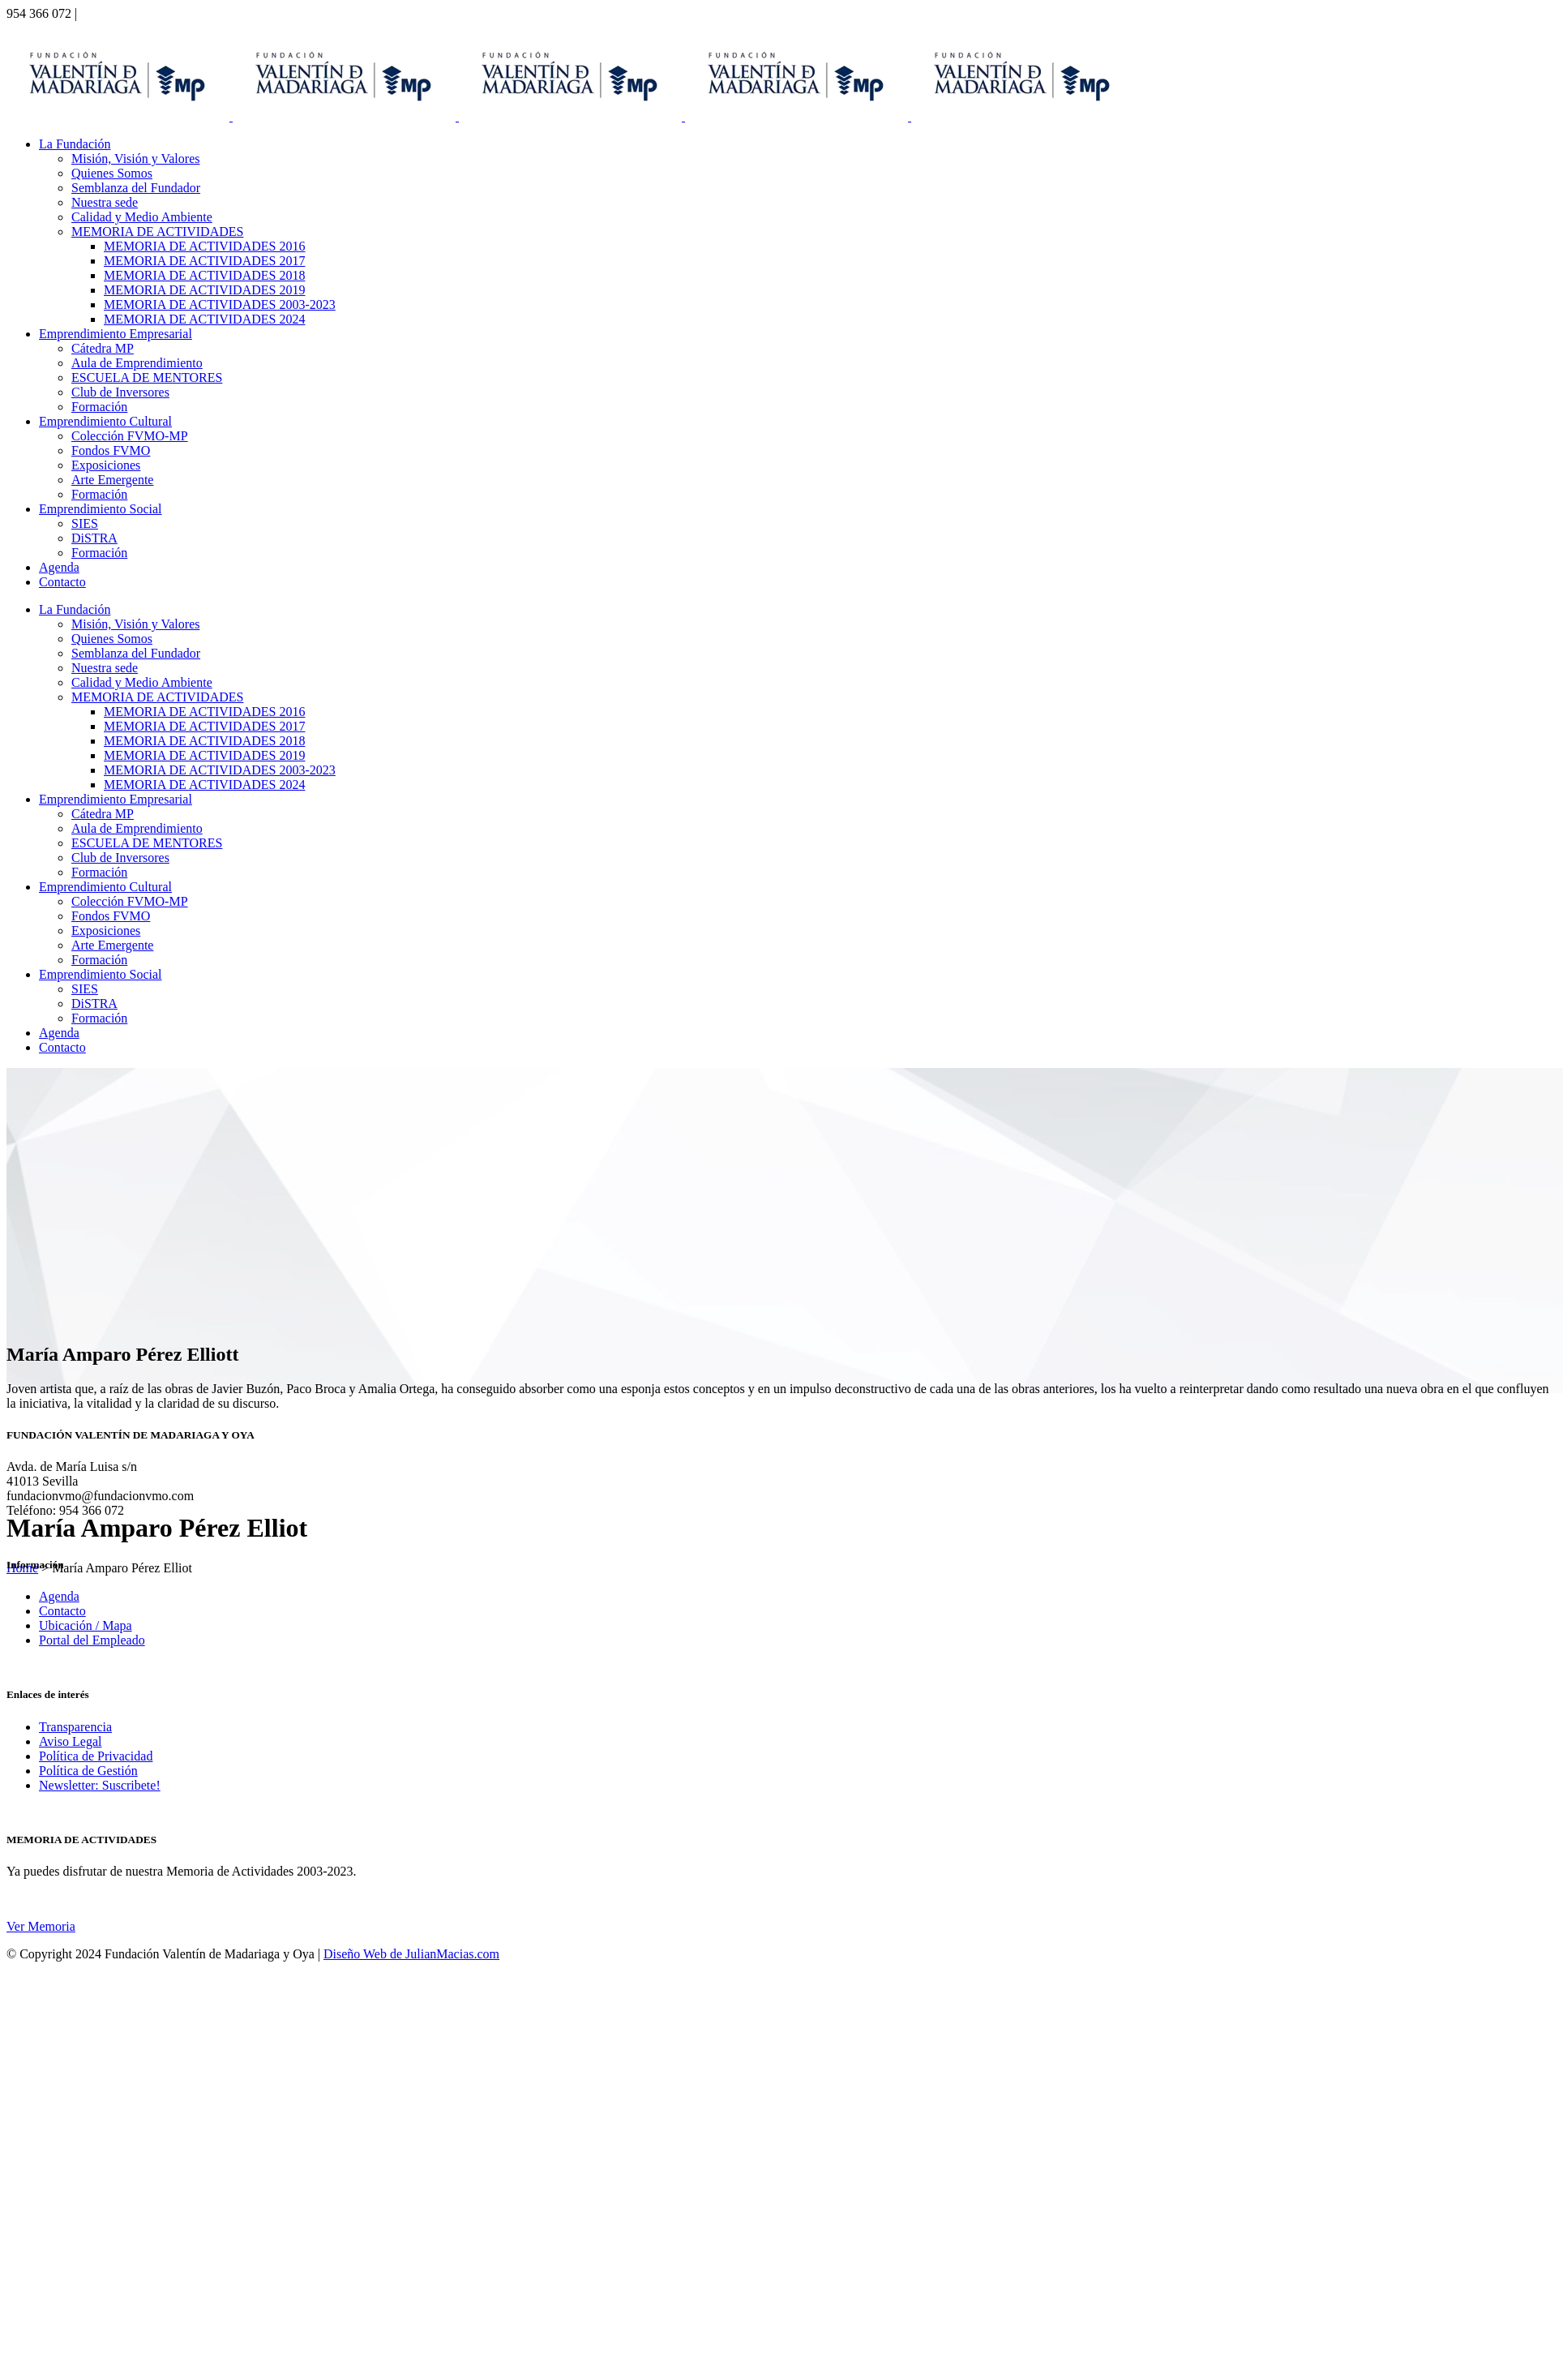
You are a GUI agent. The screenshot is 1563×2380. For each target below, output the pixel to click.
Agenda (59, 1596)
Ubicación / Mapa (85, 1625)
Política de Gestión (88, 1770)
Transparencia (75, 1727)
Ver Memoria (40, 1926)
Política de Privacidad (95, 1756)
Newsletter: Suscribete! (100, 1785)
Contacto (62, 1611)
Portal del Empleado (92, 1640)
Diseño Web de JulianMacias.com (411, 1954)
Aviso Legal (70, 1741)
